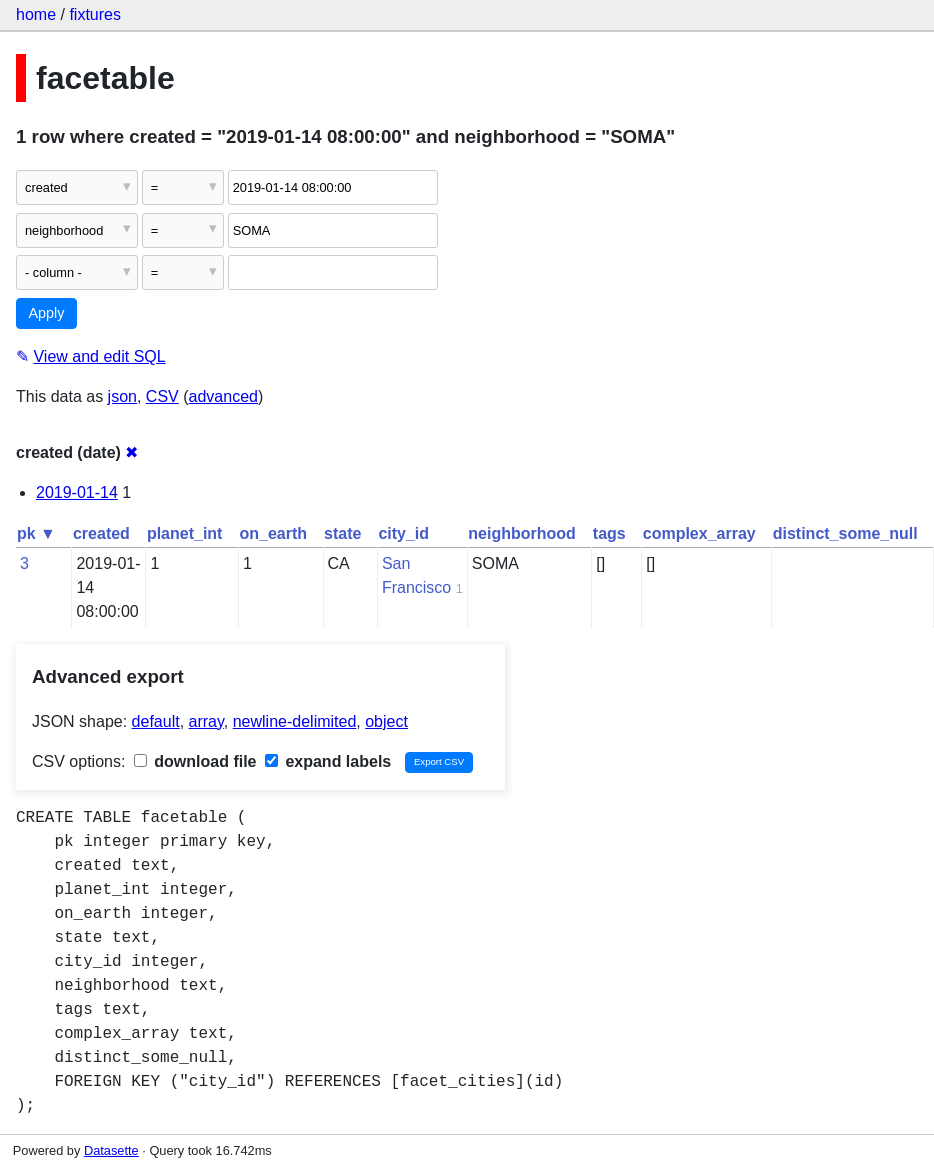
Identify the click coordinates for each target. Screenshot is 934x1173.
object (386, 721)
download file (195, 761)
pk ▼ (36, 533)
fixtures (95, 14)
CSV (162, 396)
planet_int (185, 533)
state (342, 533)
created (101, 533)
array (206, 721)
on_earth (273, 533)
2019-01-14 (77, 492)
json (122, 396)
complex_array (699, 533)
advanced (223, 396)
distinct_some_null (845, 533)
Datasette (111, 1150)
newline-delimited (295, 721)
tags (609, 533)
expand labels (328, 761)
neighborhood (522, 533)
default (156, 721)
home (36, 14)
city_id (403, 533)
